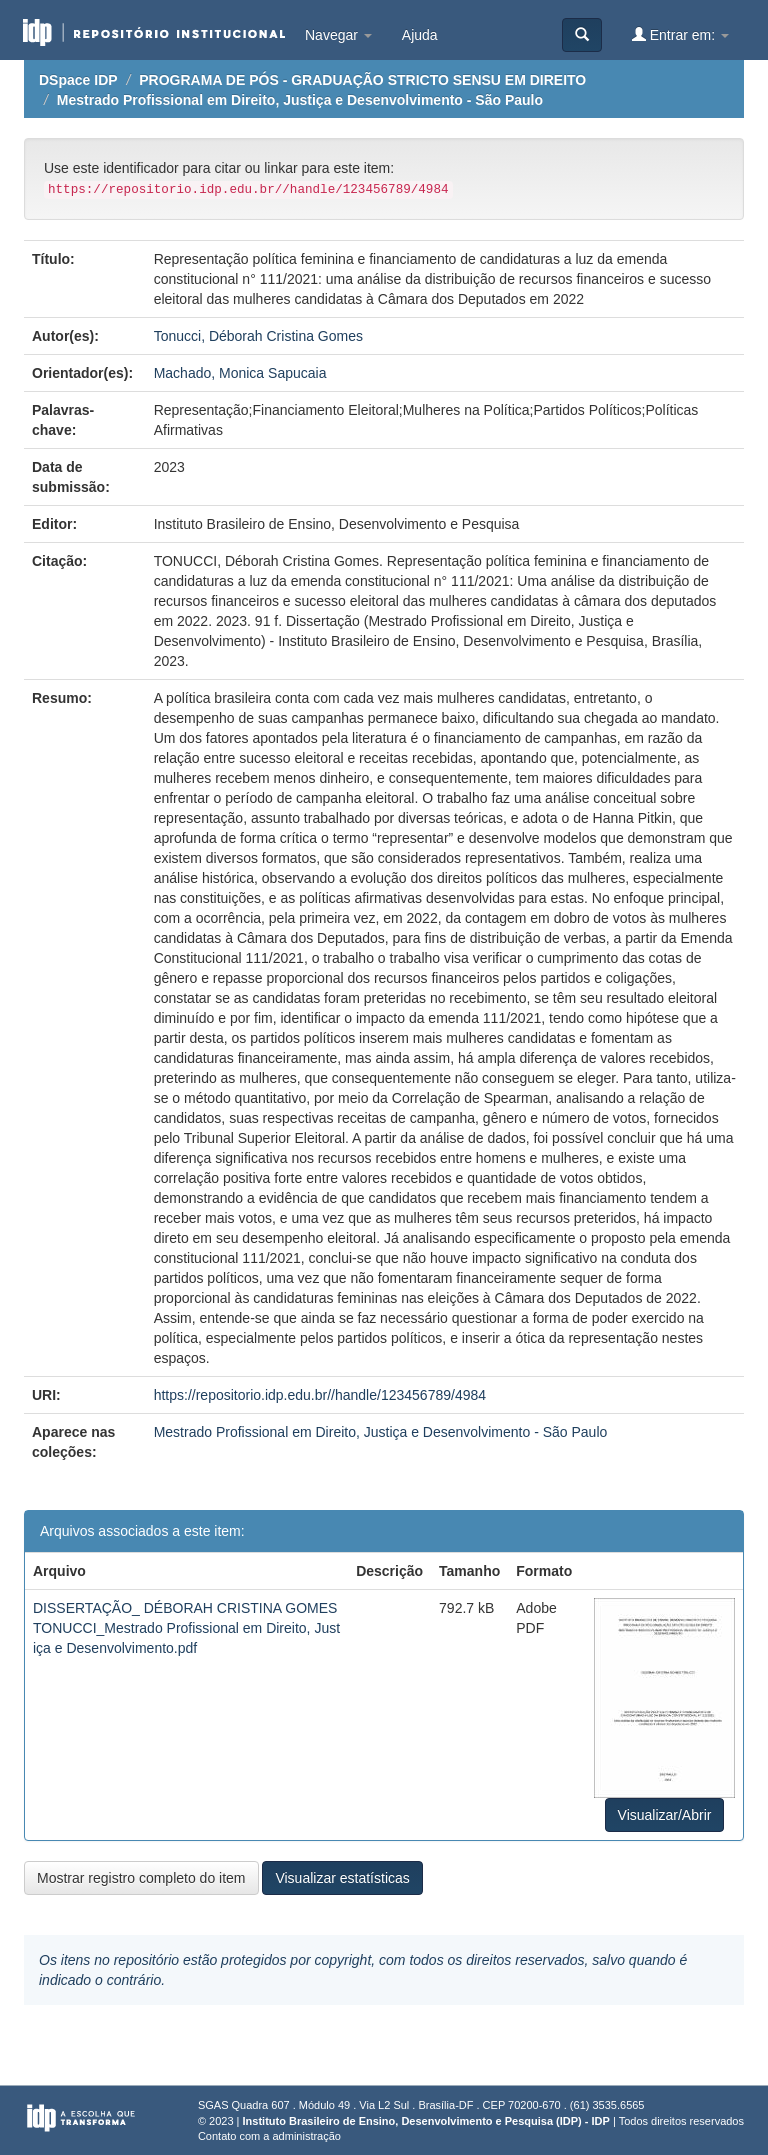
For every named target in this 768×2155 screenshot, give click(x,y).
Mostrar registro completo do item (141, 1878)
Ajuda (420, 35)
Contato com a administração (269, 2136)
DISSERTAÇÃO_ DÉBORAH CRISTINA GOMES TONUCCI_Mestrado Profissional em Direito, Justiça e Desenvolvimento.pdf (186, 1628)
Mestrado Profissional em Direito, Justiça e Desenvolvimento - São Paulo (300, 100)
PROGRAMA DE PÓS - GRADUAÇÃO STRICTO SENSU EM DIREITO (362, 80)
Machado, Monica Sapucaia (240, 373)
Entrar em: (680, 34)
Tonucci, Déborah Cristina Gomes (258, 336)
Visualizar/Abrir (665, 1815)
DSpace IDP (78, 80)
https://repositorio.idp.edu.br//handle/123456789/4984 (320, 1395)
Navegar (338, 35)
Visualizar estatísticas (342, 1878)
